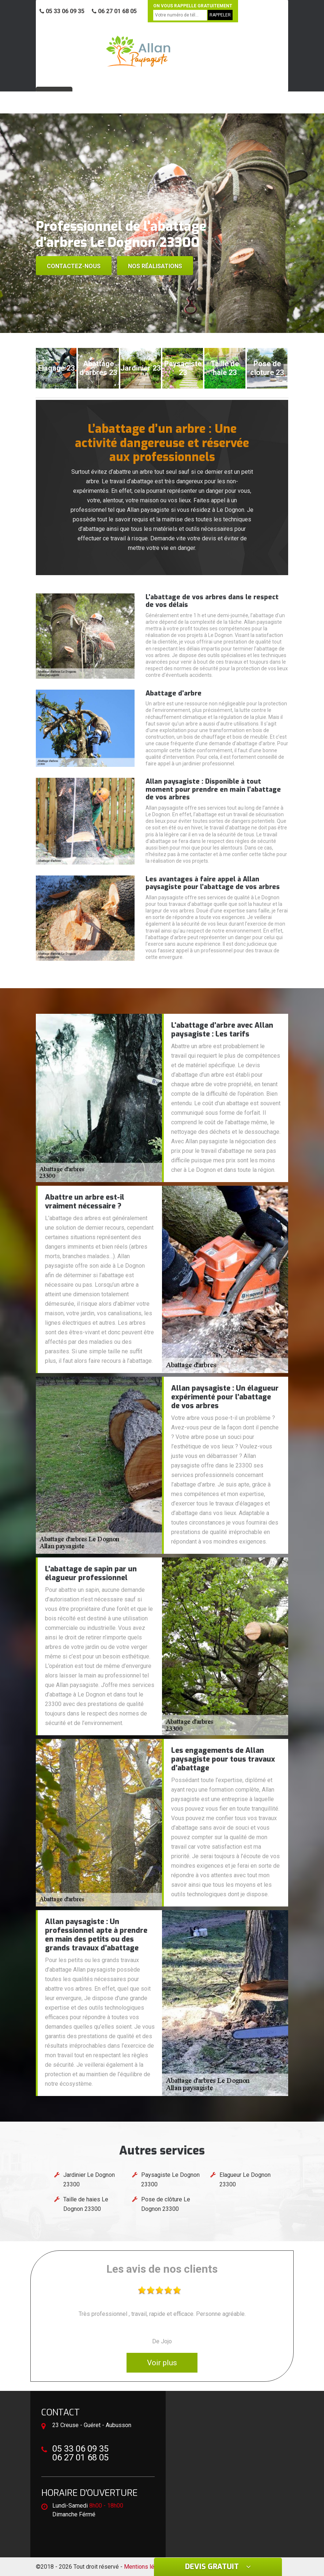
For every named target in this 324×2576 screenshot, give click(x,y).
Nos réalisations (155, 266)
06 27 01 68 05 (114, 11)
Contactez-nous (74, 266)
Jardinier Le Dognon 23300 (89, 2179)
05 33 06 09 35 (61, 11)
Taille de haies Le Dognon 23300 (85, 2204)
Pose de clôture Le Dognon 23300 (165, 2204)
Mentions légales (146, 2566)
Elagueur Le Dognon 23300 (245, 2179)
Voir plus (162, 2362)
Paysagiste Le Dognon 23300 (170, 2179)
